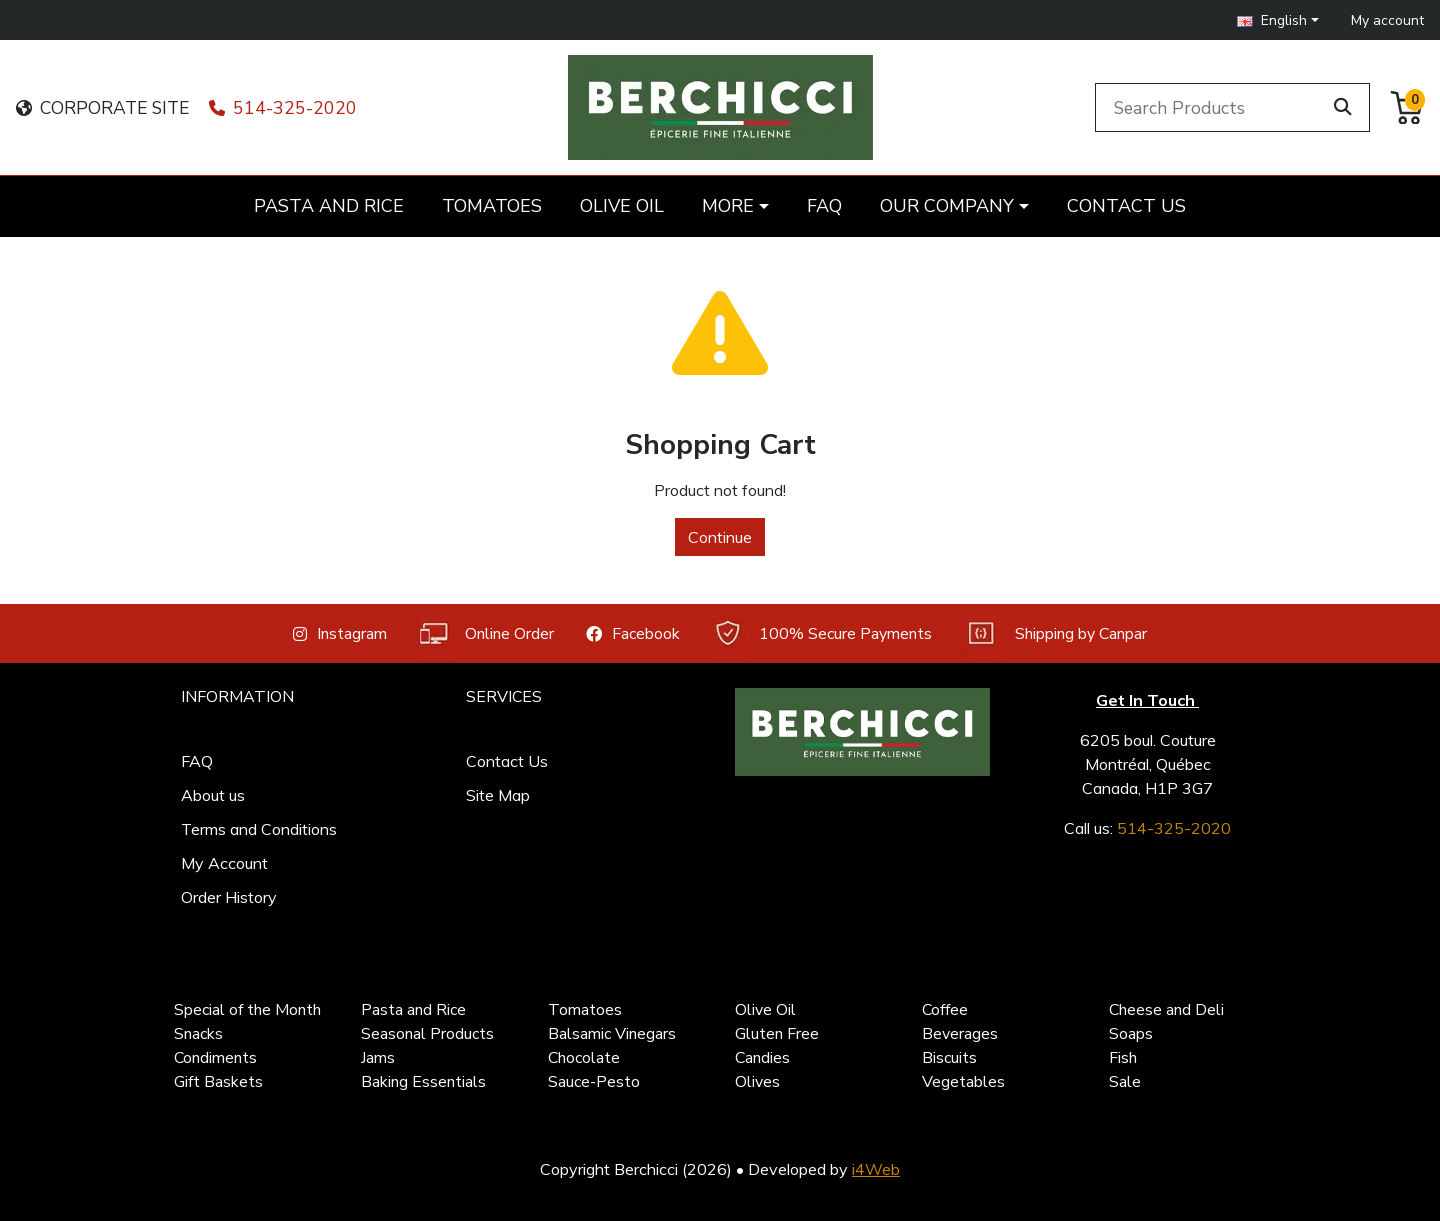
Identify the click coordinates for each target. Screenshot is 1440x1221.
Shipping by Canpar (1055, 633)
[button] (1278, 20)
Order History (229, 897)
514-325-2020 (283, 108)
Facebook (633, 634)
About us (213, 795)
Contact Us (507, 761)
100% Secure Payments (822, 633)
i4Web (876, 1169)
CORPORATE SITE (102, 108)
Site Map (498, 795)
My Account (224, 863)
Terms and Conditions (259, 829)
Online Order (486, 633)
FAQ (197, 761)
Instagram (340, 634)
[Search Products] (1212, 107)
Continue (720, 537)
